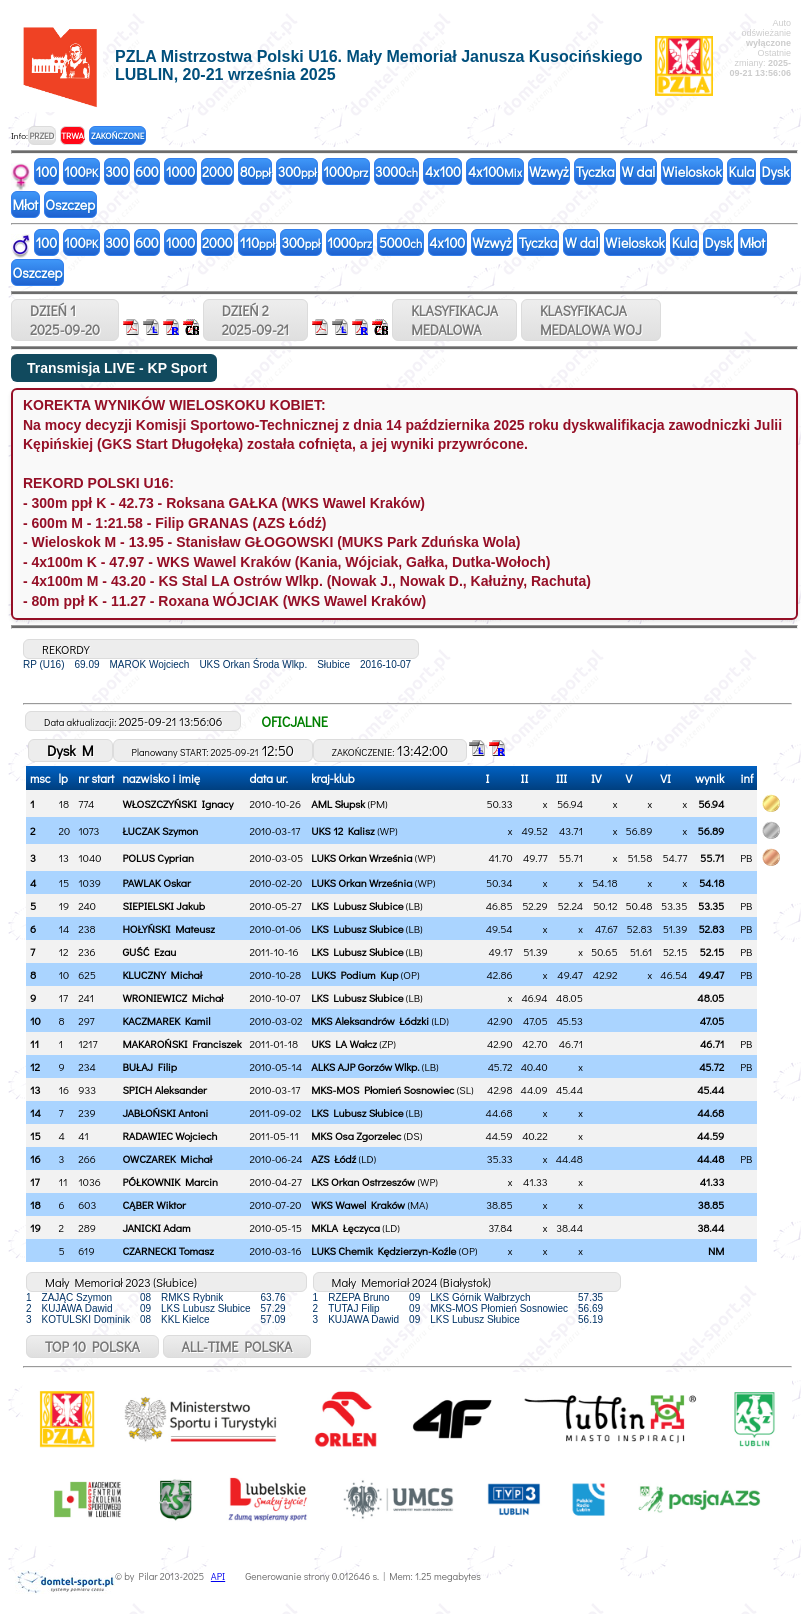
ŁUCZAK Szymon (160, 830)
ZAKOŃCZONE (117, 135)
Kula (742, 171)
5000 (400, 242)
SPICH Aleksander (164, 1089)
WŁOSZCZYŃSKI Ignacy (177, 803)
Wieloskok (691, 171)
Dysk (775, 171)
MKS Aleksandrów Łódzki (370, 1020)
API (218, 1576)
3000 (396, 171)
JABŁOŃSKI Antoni (165, 1112)
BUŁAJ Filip (149, 1066)
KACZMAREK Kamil (166, 1020)
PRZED (41, 135)
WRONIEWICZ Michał (172, 997)
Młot (26, 204)
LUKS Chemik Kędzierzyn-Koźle (383, 1250)
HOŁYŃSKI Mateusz (168, 928)
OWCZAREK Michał (167, 1158)
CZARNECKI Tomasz (168, 1250)
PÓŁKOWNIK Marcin (170, 1181)
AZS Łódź (333, 1158)
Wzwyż (549, 171)
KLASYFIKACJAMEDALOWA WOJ (591, 320)
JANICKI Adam (156, 1227)
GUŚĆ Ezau (149, 951)
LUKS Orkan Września (361, 857)
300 (116, 171)
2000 (217, 171)
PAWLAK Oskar (156, 882)
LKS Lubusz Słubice (357, 905)
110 (257, 242)
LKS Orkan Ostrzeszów (363, 1181)
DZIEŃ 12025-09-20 (65, 320)
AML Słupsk (338, 803)
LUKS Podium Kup (354, 974)
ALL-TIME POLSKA (237, 1346)
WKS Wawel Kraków (358, 1204)
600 (146, 171)
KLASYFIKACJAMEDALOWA (454, 320)
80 (255, 171)
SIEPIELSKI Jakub (163, 905)
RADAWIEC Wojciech (169, 1135)
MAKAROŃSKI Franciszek (181, 1043)
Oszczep (70, 204)
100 (47, 171)
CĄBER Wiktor (153, 1204)
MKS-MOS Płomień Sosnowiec (382, 1089)
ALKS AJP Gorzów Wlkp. (365, 1066)
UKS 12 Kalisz (342, 830)
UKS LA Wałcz (344, 1043)
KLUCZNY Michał (162, 974)
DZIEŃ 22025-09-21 (255, 320)
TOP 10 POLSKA (92, 1346)
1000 (180, 171)
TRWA (72, 135)
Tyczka (595, 171)
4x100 (443, 171)
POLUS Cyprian (157, 857)
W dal (639, 171)
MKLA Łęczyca (345, 1227)
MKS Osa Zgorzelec (356, 1135)
